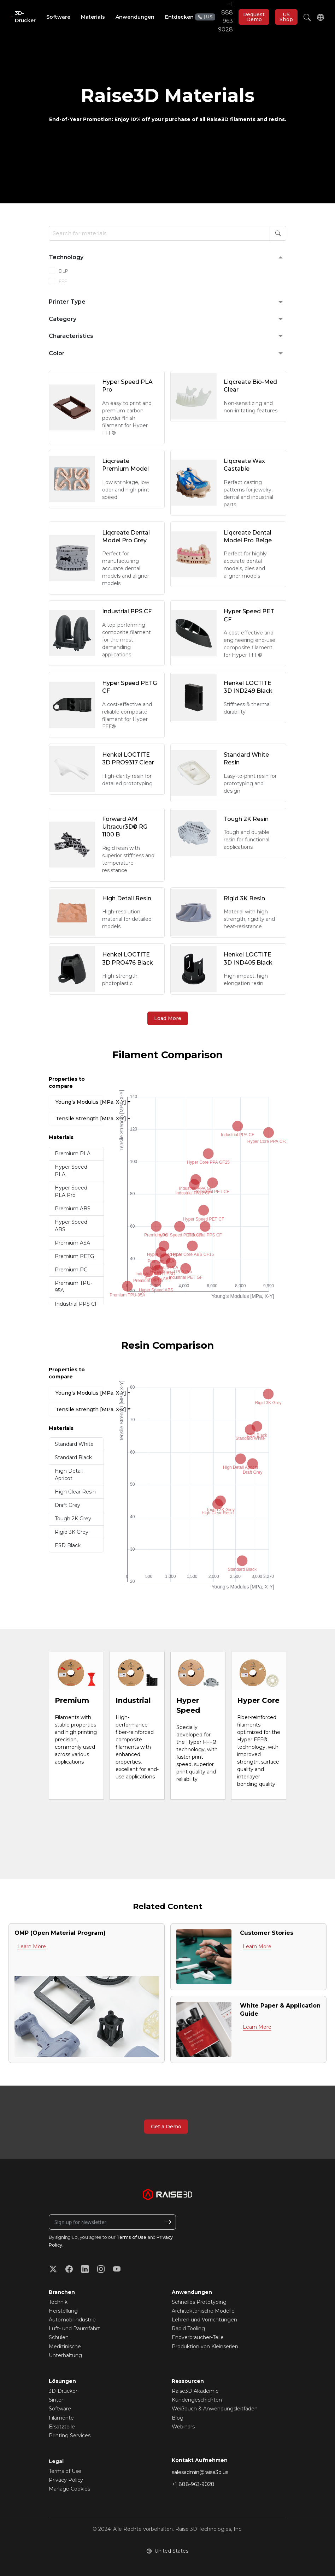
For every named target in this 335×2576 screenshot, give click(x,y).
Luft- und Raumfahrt (74, 2328)
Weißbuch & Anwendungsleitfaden (215, 2408)
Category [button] (62, 319)
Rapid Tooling (188, 2328)
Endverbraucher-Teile (198, 2337)
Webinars (183, 2426)
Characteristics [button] (71, 336)
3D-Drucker (63, 2391)
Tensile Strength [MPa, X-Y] (79, 1118)
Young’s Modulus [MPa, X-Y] (79, 1102)
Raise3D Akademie (195, 2391)
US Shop (286, 17)
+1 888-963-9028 (193, 2484)
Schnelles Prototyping (199, 2302)
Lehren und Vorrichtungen (204, 2319)
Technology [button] (66, 257)
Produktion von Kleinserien (205, 2346)
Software (60, 2408)
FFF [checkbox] (63, 281)
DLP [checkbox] (63, 271)
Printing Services (69, 2435)
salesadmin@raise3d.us (200, 2472)
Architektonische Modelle (203, 2311)
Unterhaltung (65, 2355)
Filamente (61, 2418)
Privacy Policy (66, 2480)
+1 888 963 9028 (214, 17)
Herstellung (63, 2311)
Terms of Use (131, 2237)
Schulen (59, 2337)
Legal (56, 2461)
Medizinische (65, 2346)
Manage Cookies (69, 2489)
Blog (177, 2418)
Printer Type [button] (67, 301)
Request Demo (254, 17)
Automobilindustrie (72, 2319)
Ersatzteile (62, 2426)
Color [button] (57, 353)
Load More (167, 1018)
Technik (58, 2302)
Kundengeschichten (197, 2400)
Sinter (56, 2400)
